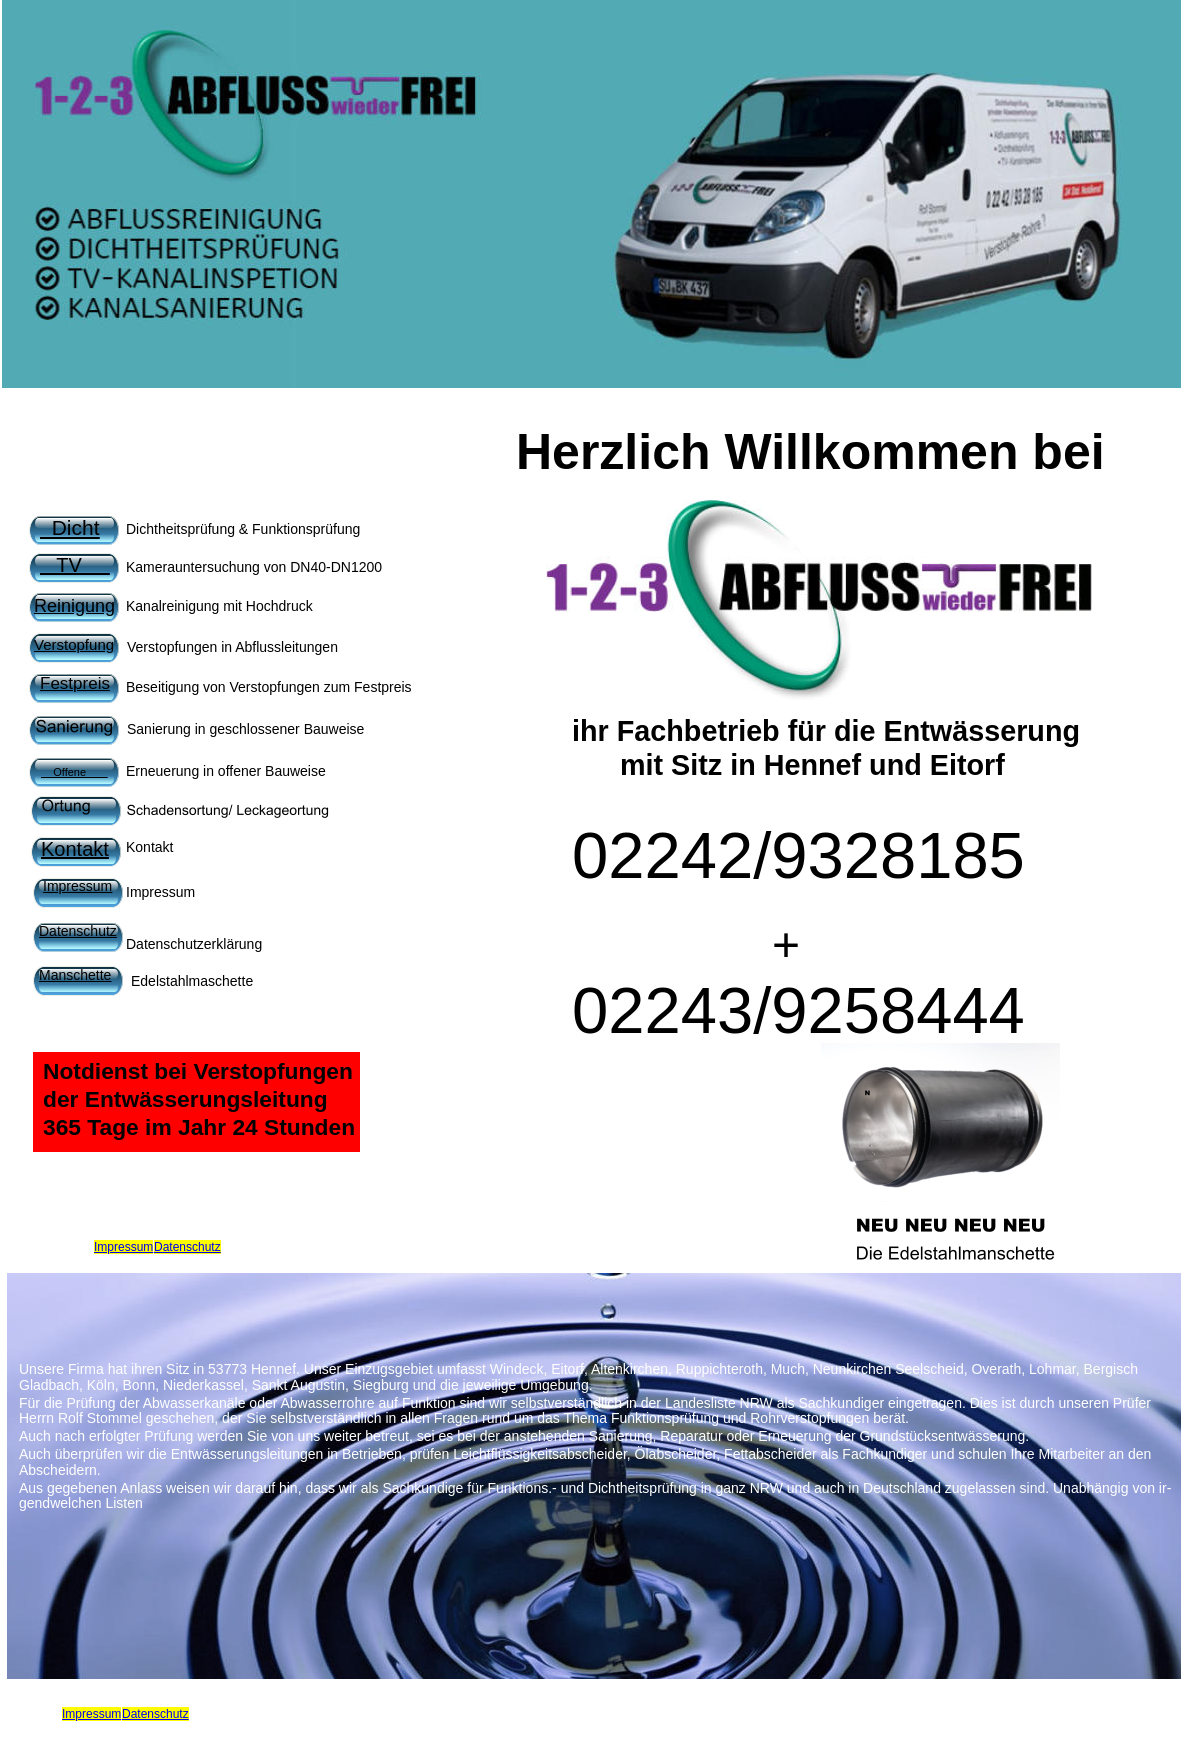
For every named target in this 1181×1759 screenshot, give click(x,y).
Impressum (123, 1247)
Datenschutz (187, 1247)
